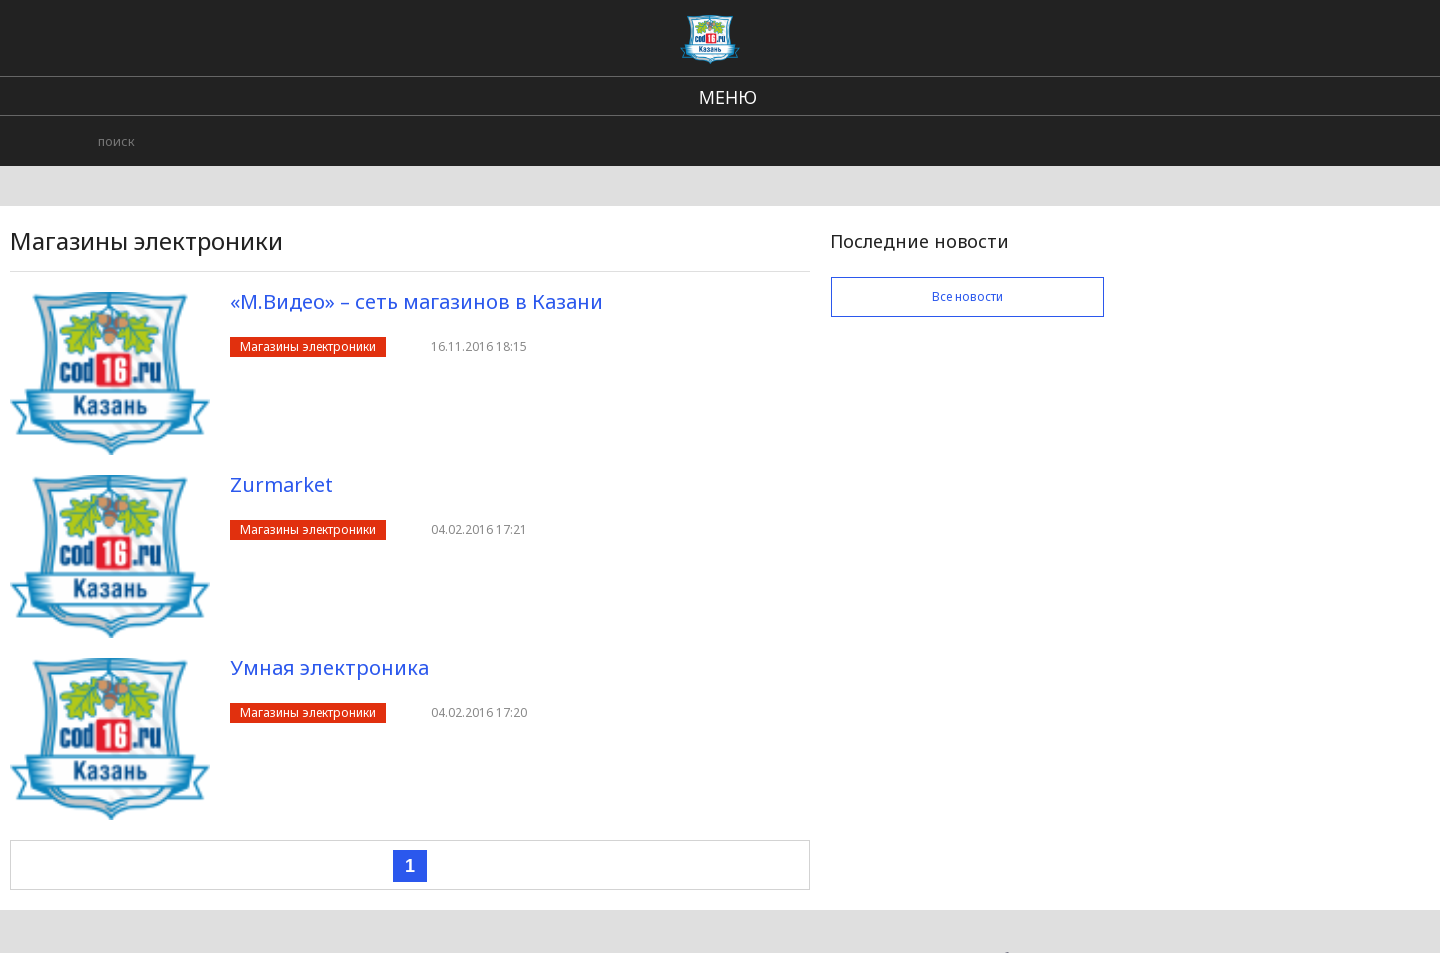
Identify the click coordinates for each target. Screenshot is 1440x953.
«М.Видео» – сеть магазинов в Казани (416, 301)
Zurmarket (281, 484)
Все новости (967, 296)
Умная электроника (329, 667)
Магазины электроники (308, 346)
